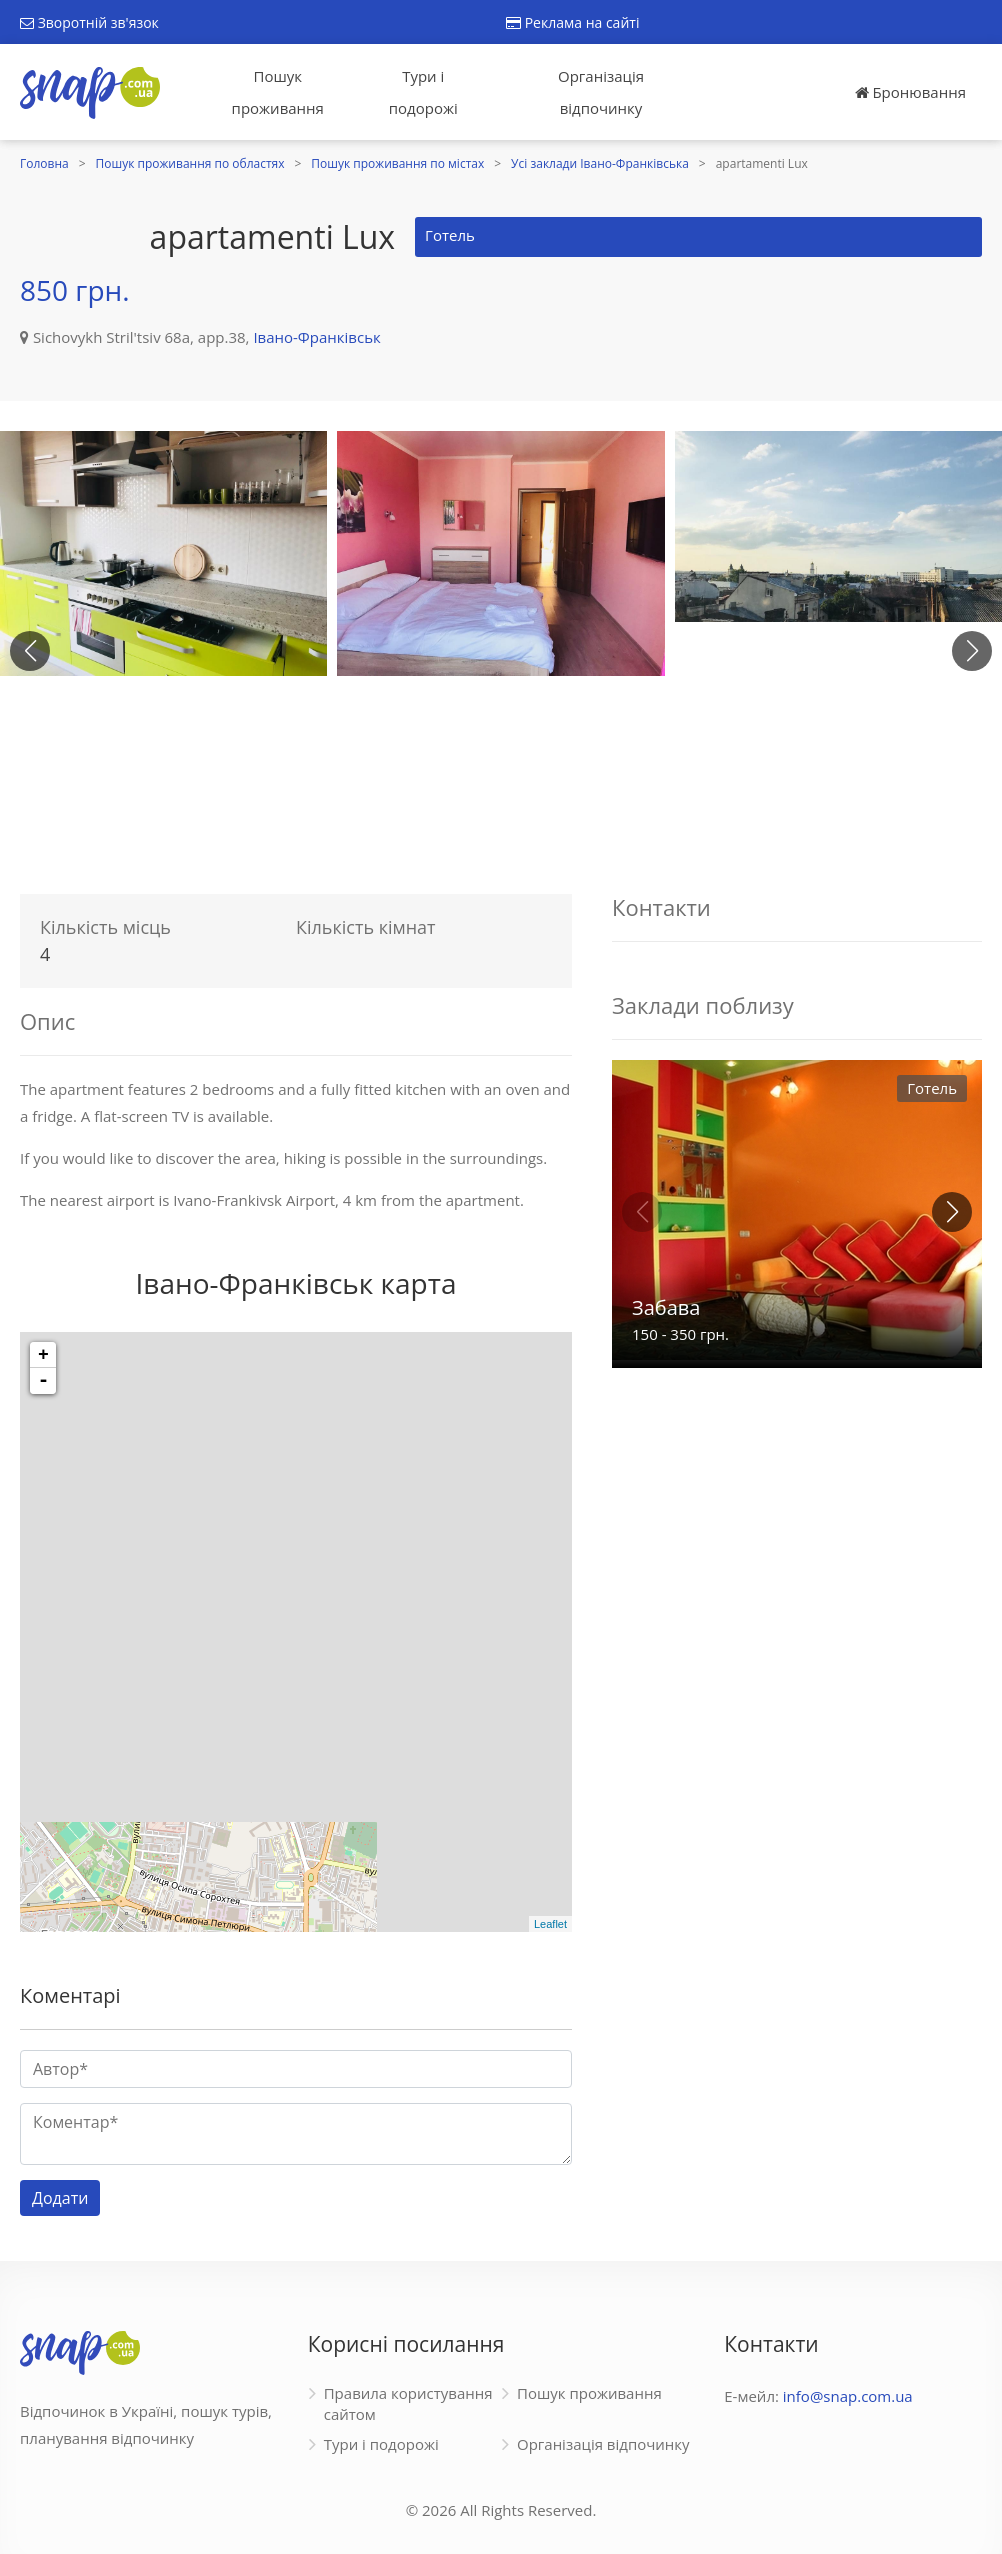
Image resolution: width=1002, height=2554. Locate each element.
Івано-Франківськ (316, 337)
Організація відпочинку (601, 92)
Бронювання (910, 92)
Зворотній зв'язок (89, 22)
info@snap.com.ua (848, 2396)
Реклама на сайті (572, 22)
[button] (972, 651)
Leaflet (550, 1924)
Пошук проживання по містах (397, 163)
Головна (44, 163)
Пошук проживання (278, 92)
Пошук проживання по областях (190, 163)
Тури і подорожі (423, 92)
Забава (666, 1307)
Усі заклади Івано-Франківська (600, 163)
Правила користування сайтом (408, 2403)
